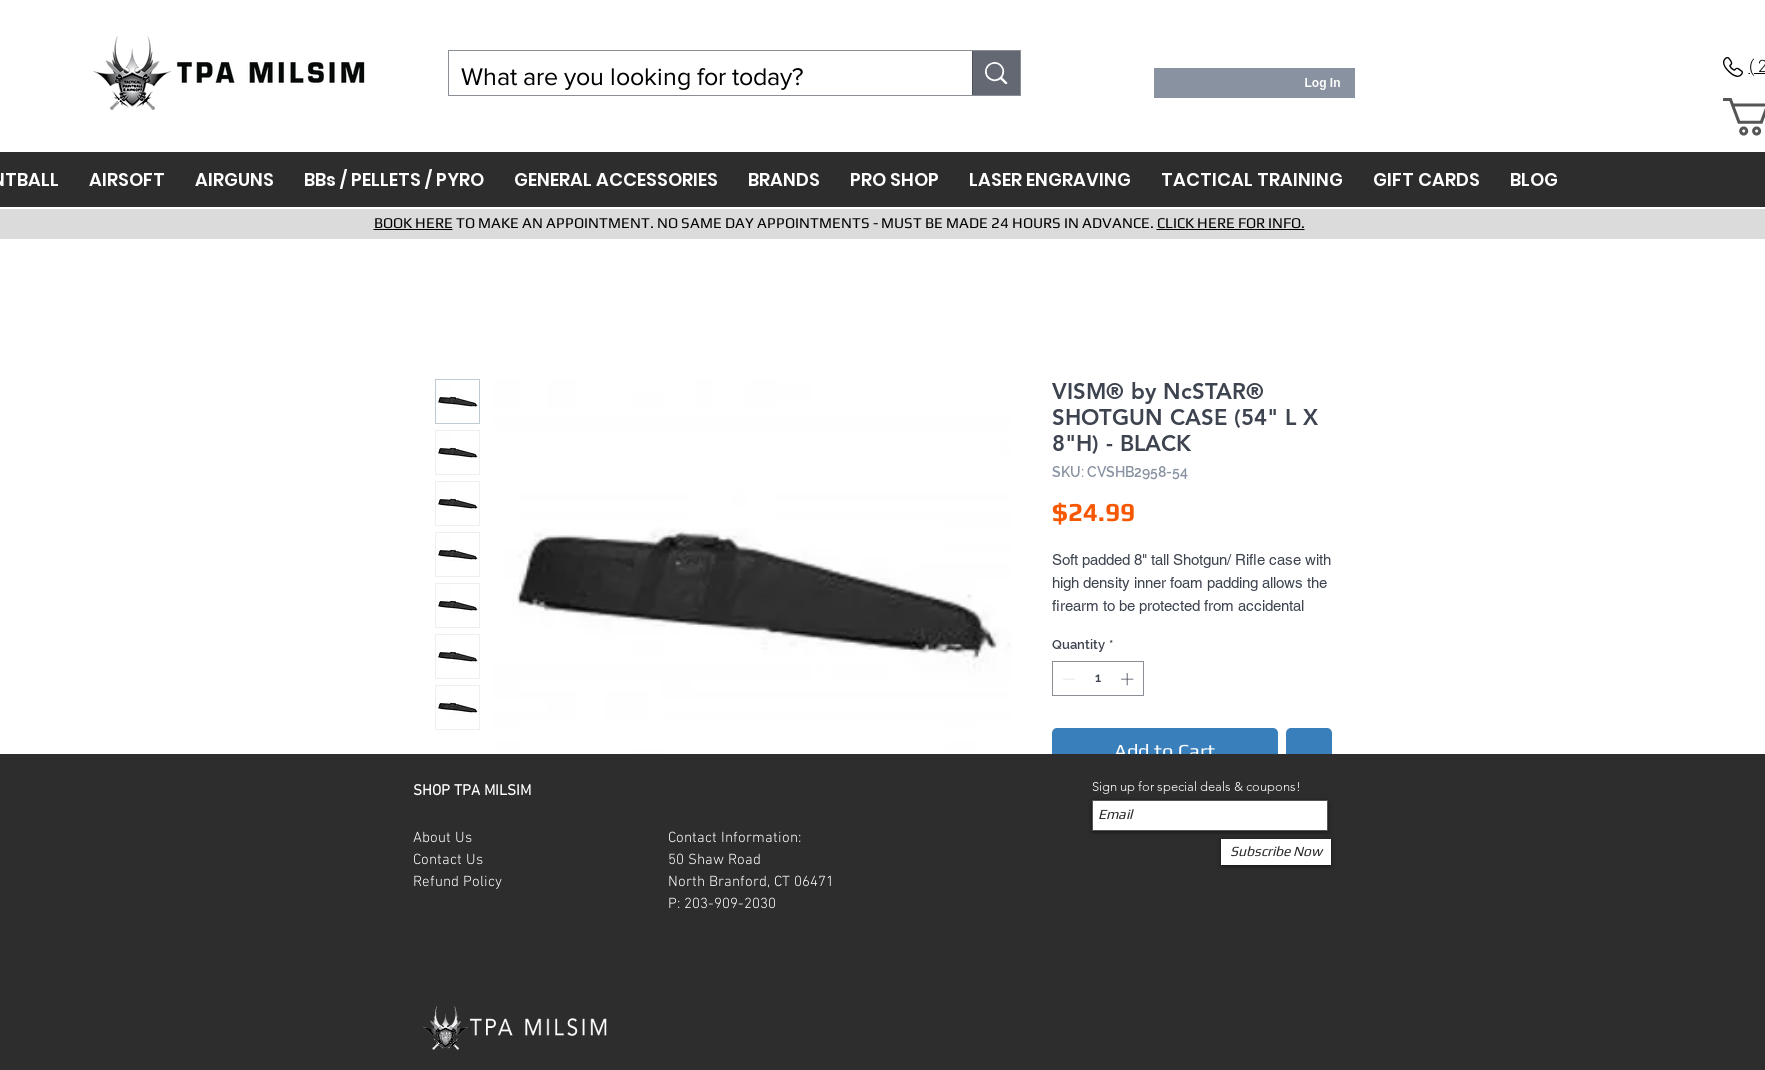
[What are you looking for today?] (696, 76)
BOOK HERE (413, 222)
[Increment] (1129, 679)
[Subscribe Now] (1276, 852)
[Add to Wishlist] (1309, 751)
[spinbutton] (1097, 679)
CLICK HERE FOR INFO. (1231, 222)
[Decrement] (1067, 679)
